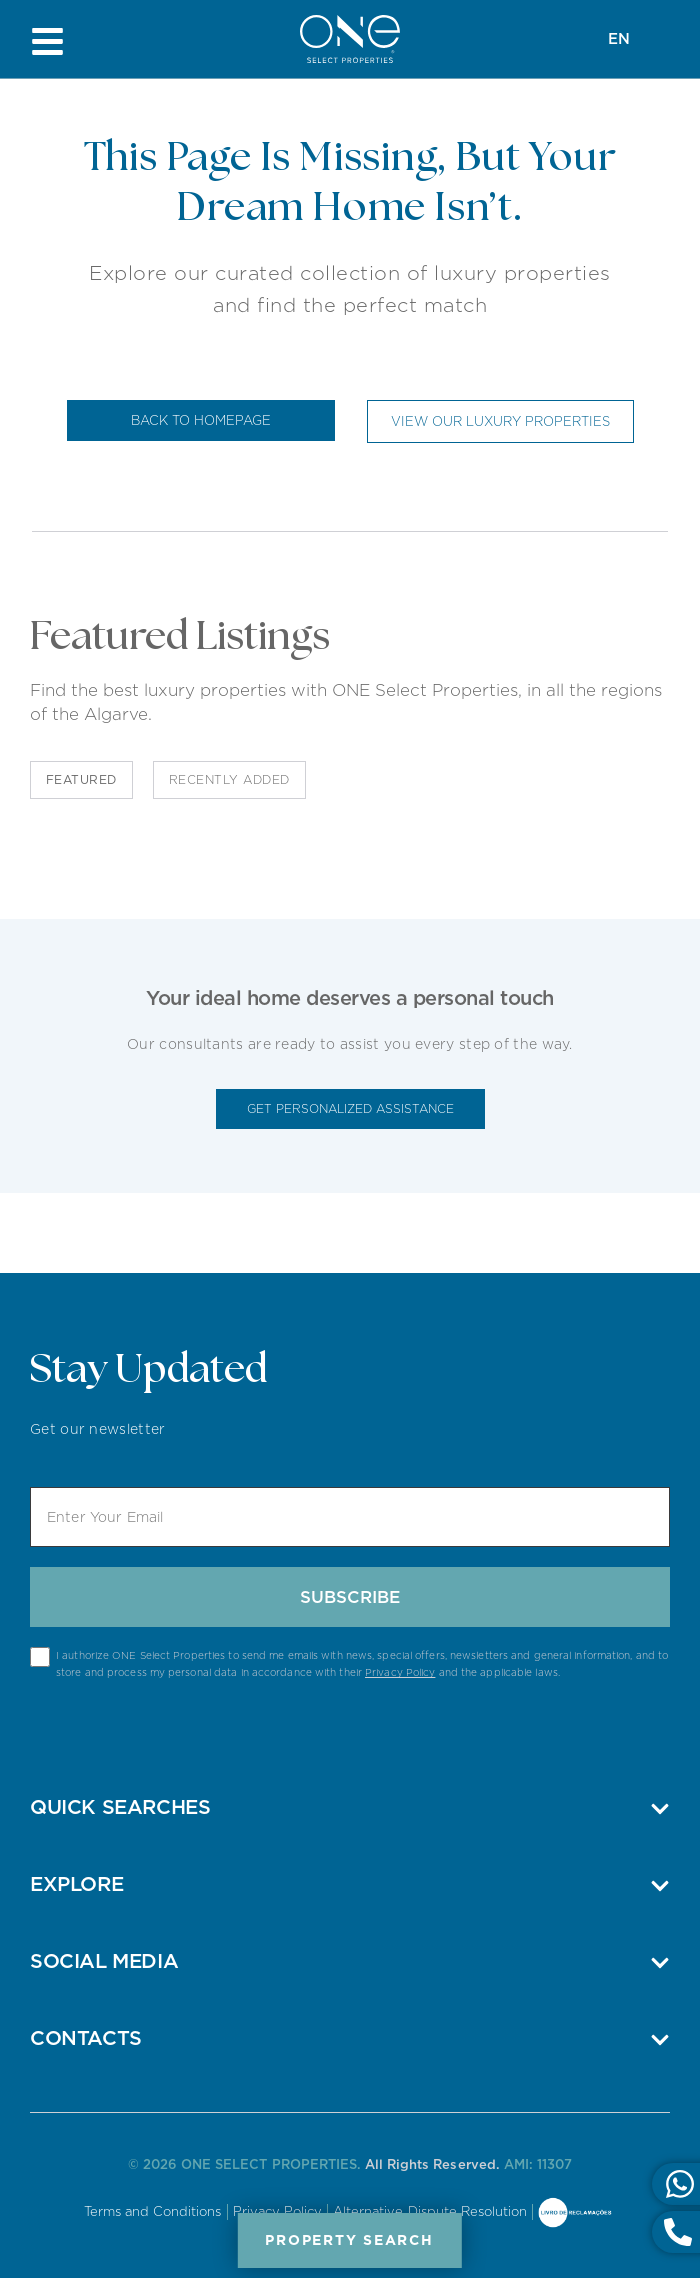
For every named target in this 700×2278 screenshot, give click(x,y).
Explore (76, 1884)
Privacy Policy (400, 1672)
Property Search (350, 2240)
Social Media (104, 1961)
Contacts (86, 2038)
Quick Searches (120, 1807)
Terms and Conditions (153, 2211)
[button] (350, 1807)
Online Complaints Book (575, 2214)
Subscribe (350, 1597)
